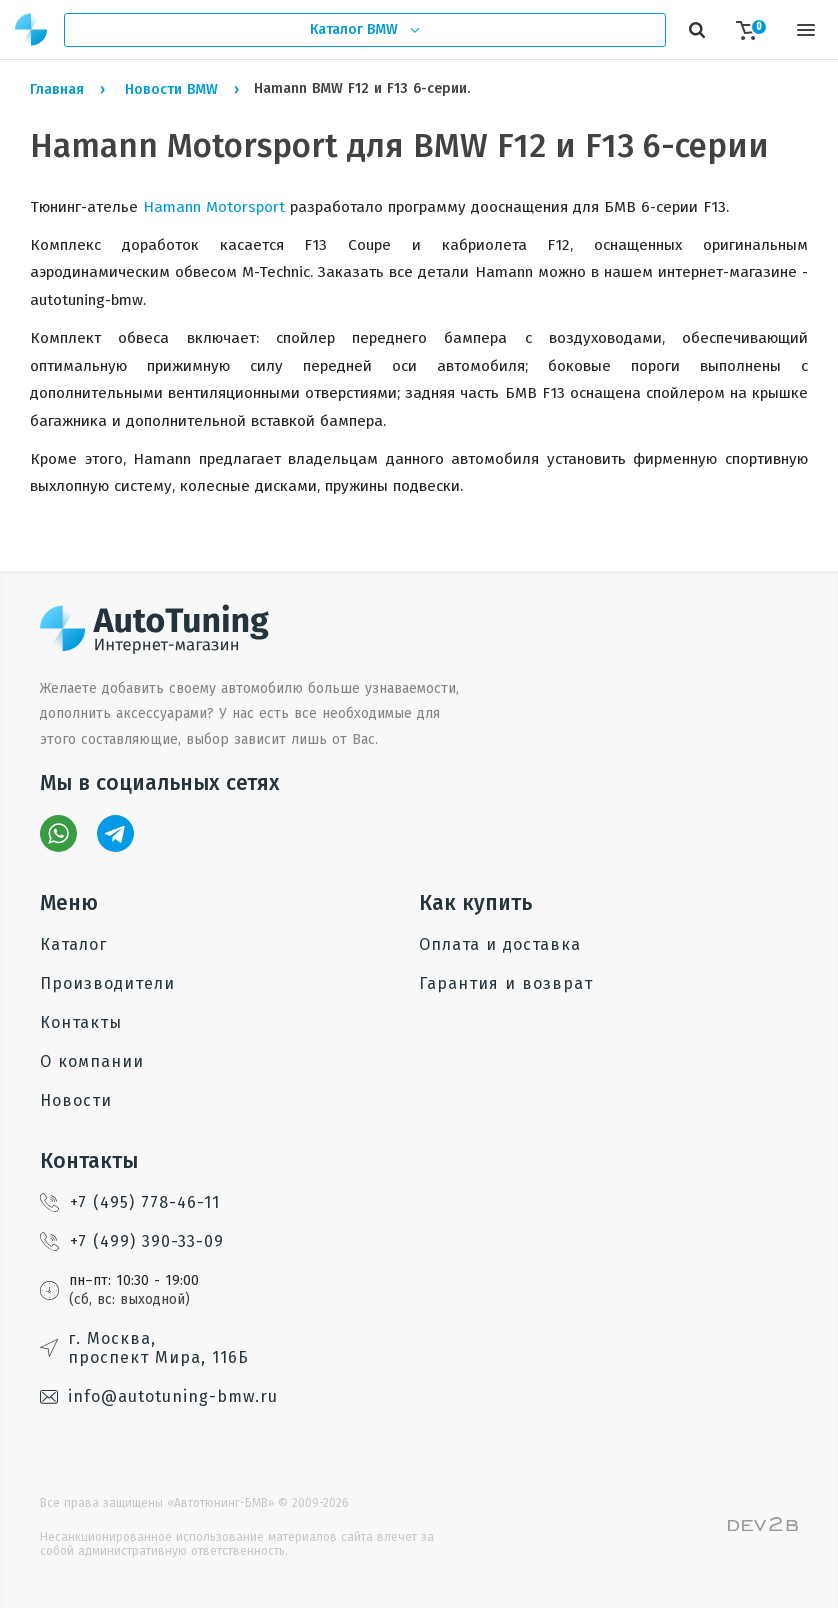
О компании (92, 1061)
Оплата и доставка (500, 944)
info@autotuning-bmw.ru (159, 1396)
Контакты (81, 1022)
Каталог (73, 944)
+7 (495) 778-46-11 (130, 1202)
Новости (76, 1100)
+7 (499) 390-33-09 (132, 1241)
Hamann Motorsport (214, 207)
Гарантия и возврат (506, 983)
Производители (107, 983)
